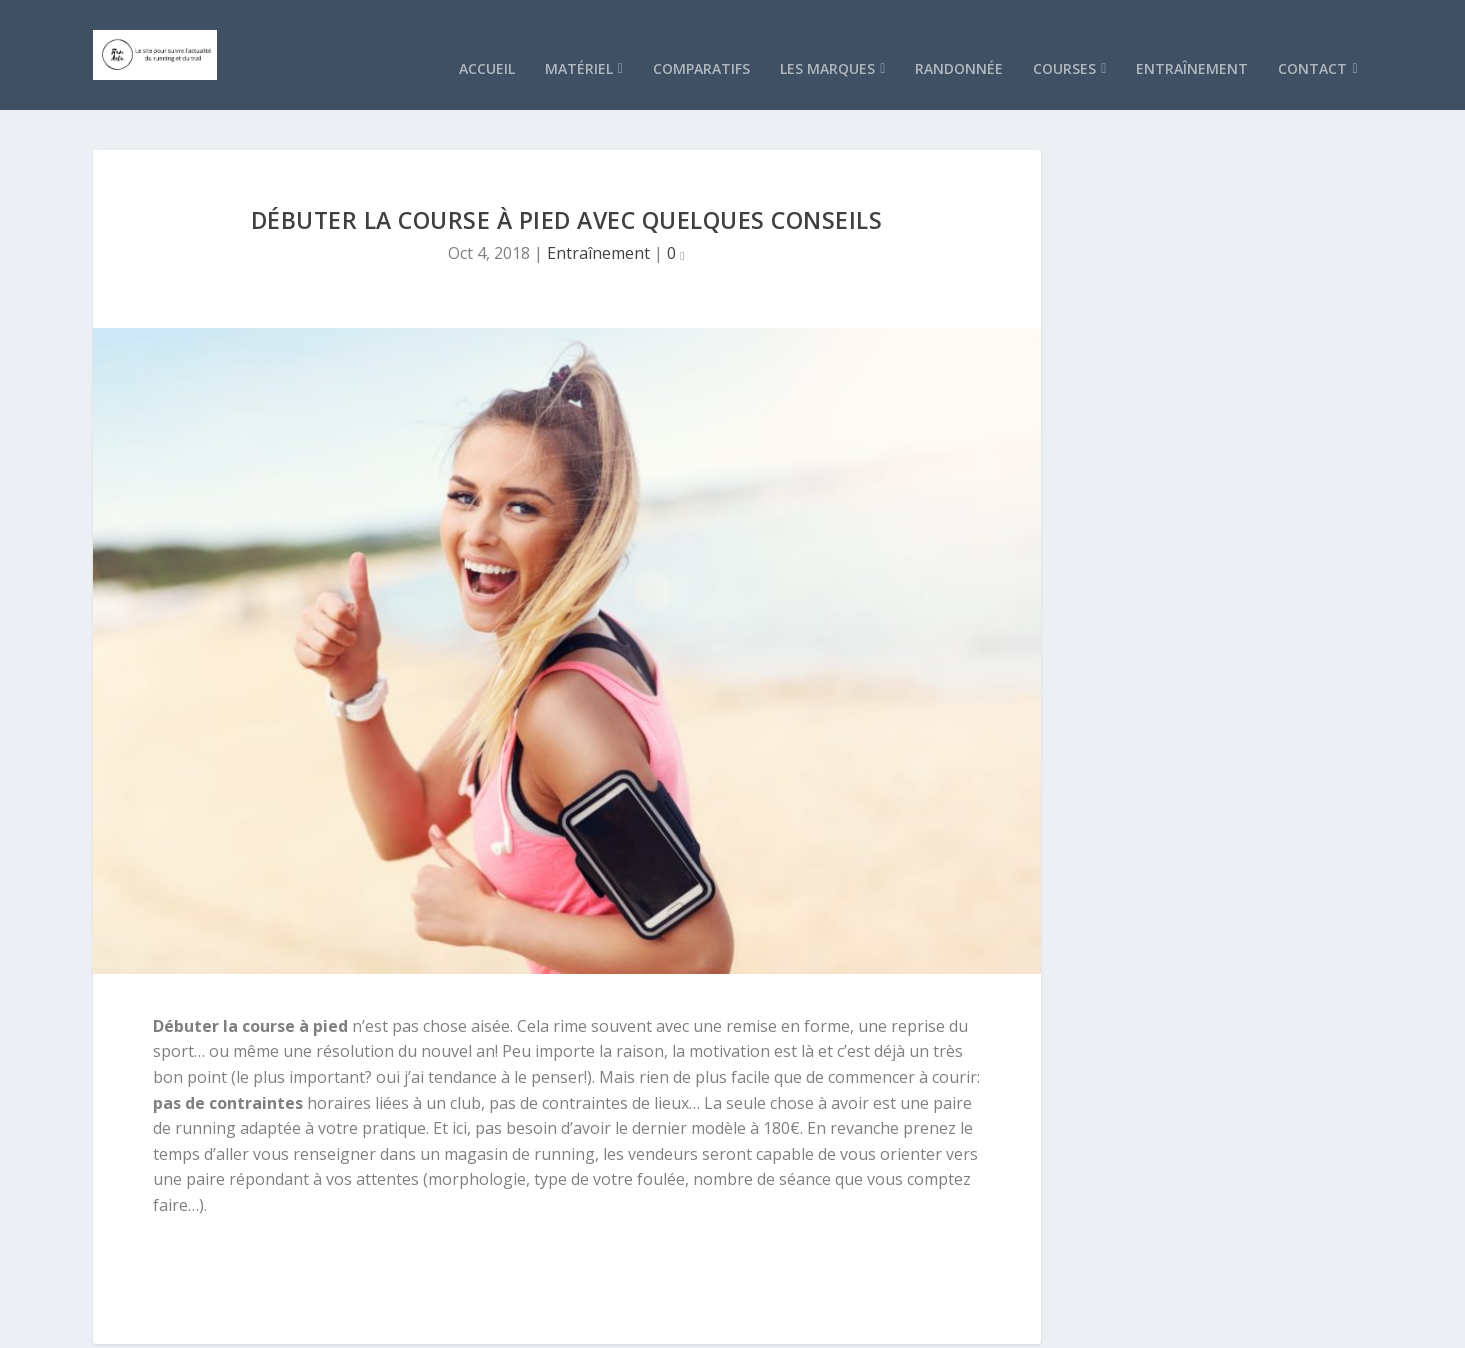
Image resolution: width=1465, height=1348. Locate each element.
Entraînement (1192, 39)
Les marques (827, 39)
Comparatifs (701, 39)
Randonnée (959, 39)
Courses (1064, 39)
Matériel (579, 39)
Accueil (487, 39)
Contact (1312, 39)
